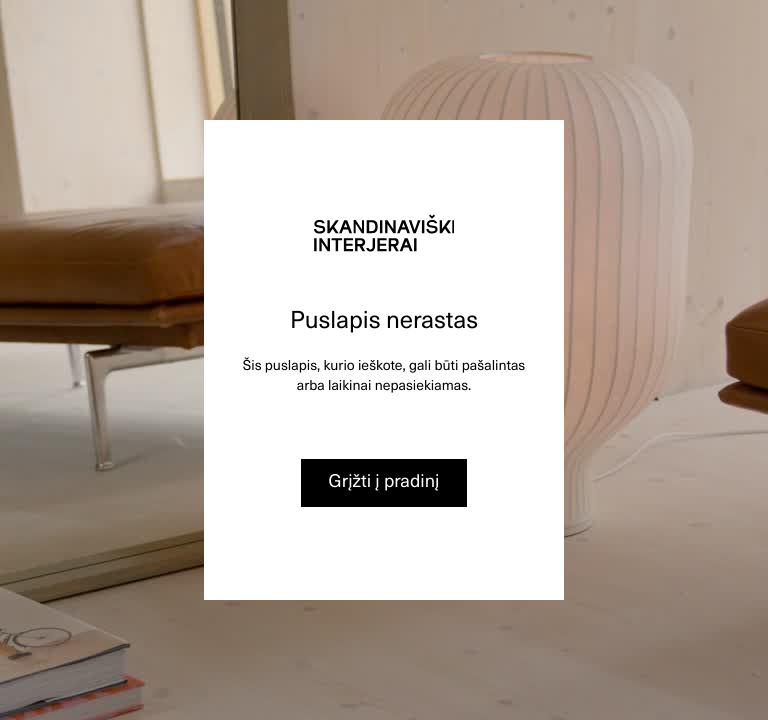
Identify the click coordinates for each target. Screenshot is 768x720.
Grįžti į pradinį (384, 480)
